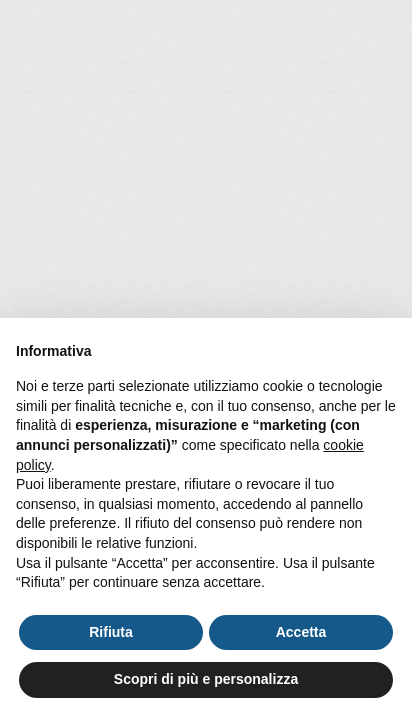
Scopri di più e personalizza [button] (206, 679)
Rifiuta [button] (111, 632)
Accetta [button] (301, 632)
